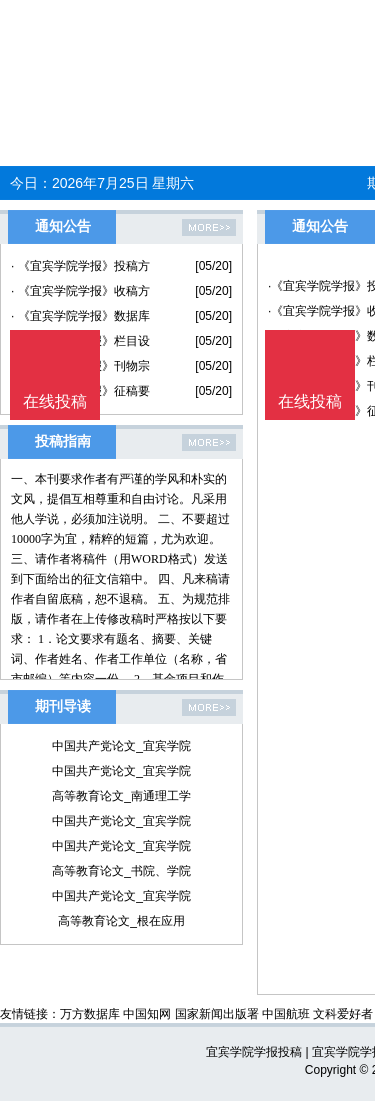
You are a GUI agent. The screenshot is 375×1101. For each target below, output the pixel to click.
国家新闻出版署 (217, 1014)
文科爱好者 (343, 1014)
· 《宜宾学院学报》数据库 (80, 316)
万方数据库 (90, 1014)
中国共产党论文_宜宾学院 (121, 746)
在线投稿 (310, 401)
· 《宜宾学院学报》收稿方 (80, 291)
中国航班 (286, 1014)
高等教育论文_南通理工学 (121, 796)
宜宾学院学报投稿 (254, 1052)
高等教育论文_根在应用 (121, 921)
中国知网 (147, 1014)
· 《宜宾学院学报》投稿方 (80, 266)
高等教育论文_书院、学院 (121, 871)
